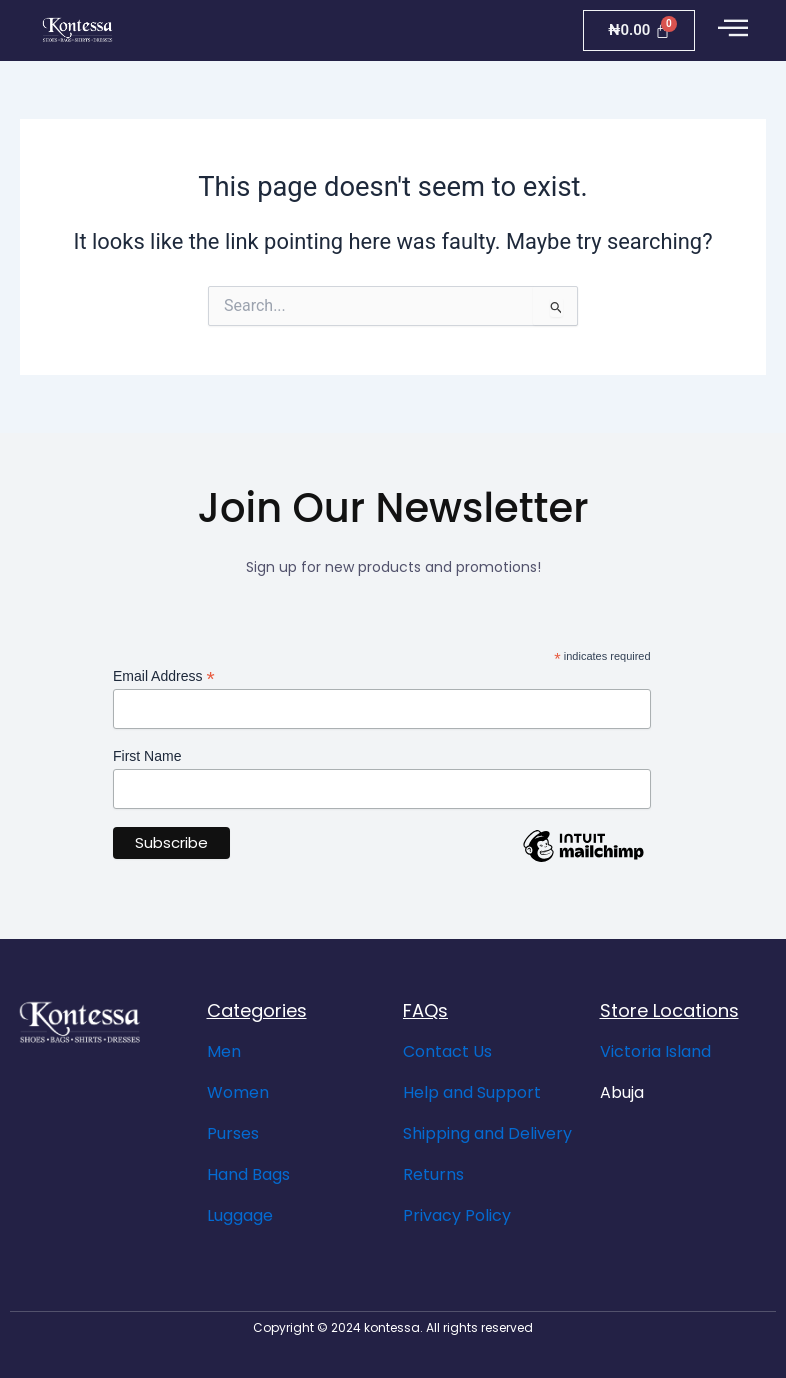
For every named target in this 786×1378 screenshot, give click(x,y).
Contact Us (447, 1051)
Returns (433, 1174)
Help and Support (472, 1092)
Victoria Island (655, 1051)
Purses (233, 1133)
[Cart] (639, 30)
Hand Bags (248, 1174)
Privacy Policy (457, 1215)
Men (224, 1051)
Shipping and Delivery (487, 1133)
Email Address (164, 676)
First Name (147, 756)
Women (238, 1092)
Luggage (240, 1215)
